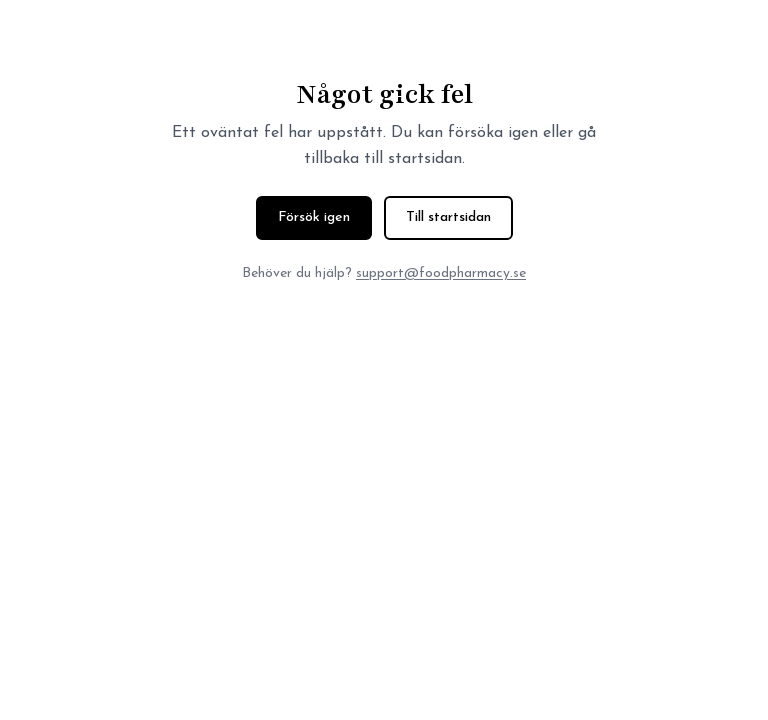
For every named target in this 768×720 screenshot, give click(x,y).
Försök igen (314, 217)
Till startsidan (448, 217)
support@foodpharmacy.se (441, 273)
